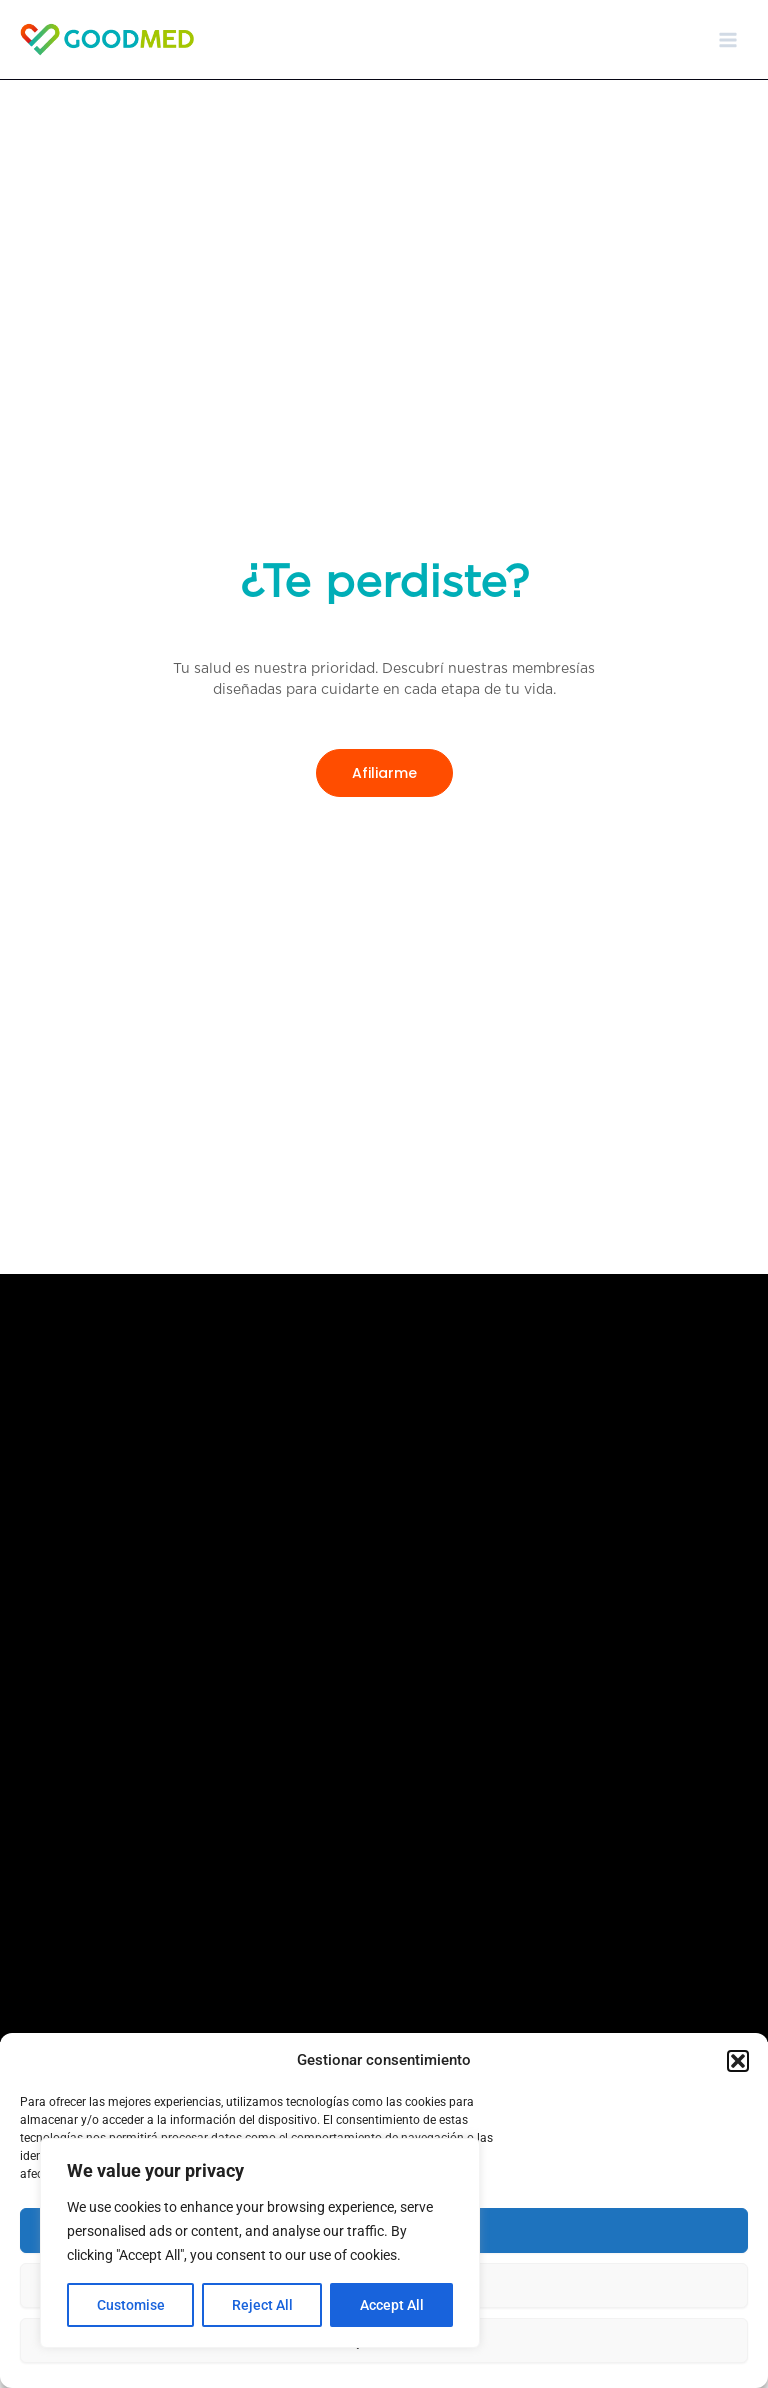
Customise (131, 2305)
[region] (260, 2243)
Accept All (392, 2305)
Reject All (262, 2305)
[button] (738, 2061)
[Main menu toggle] (728, 39)
